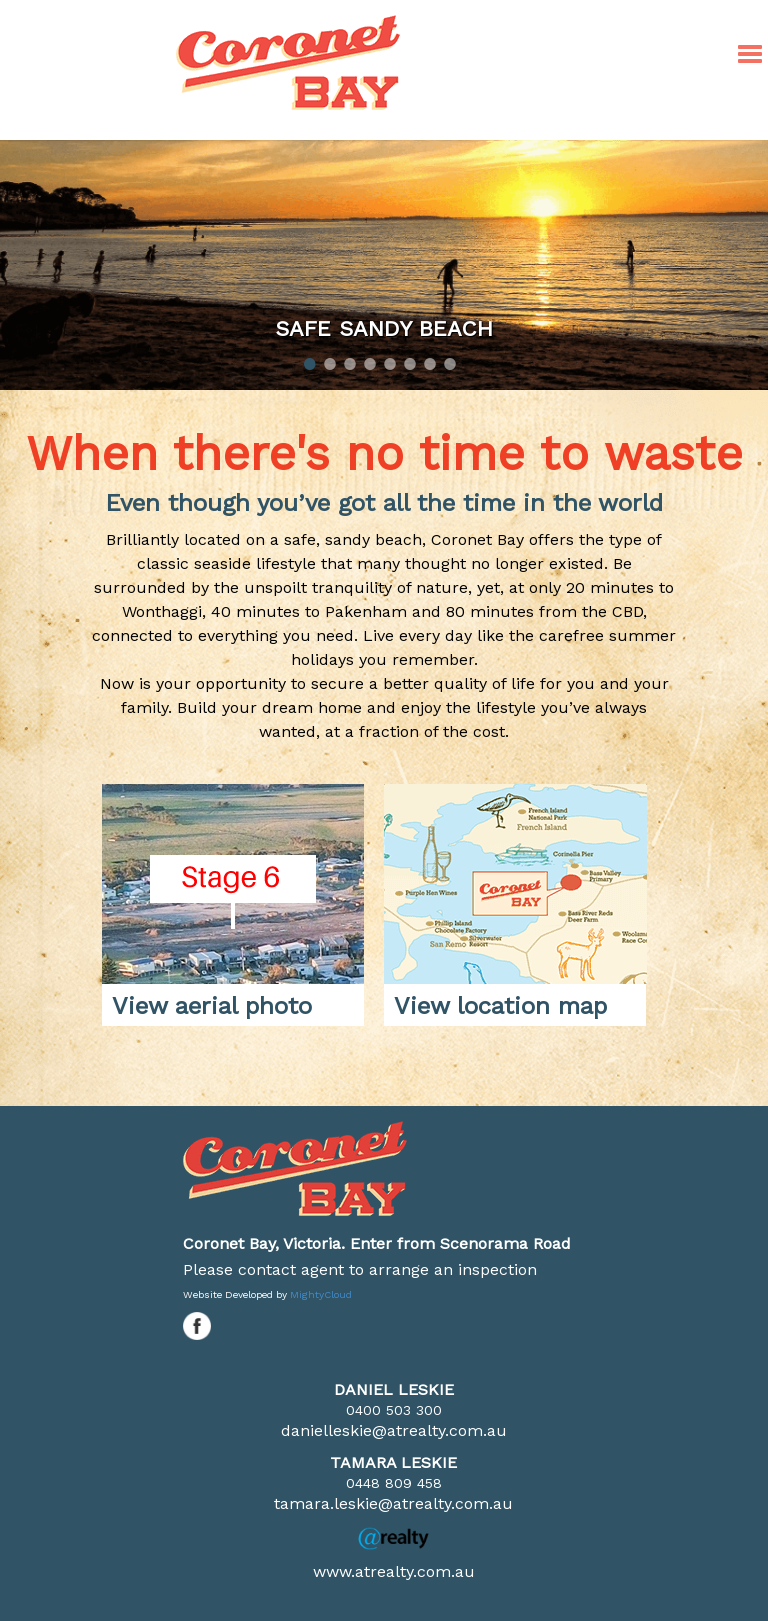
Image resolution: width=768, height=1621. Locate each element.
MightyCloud (321, 1294)
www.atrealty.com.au (394, 1571)
